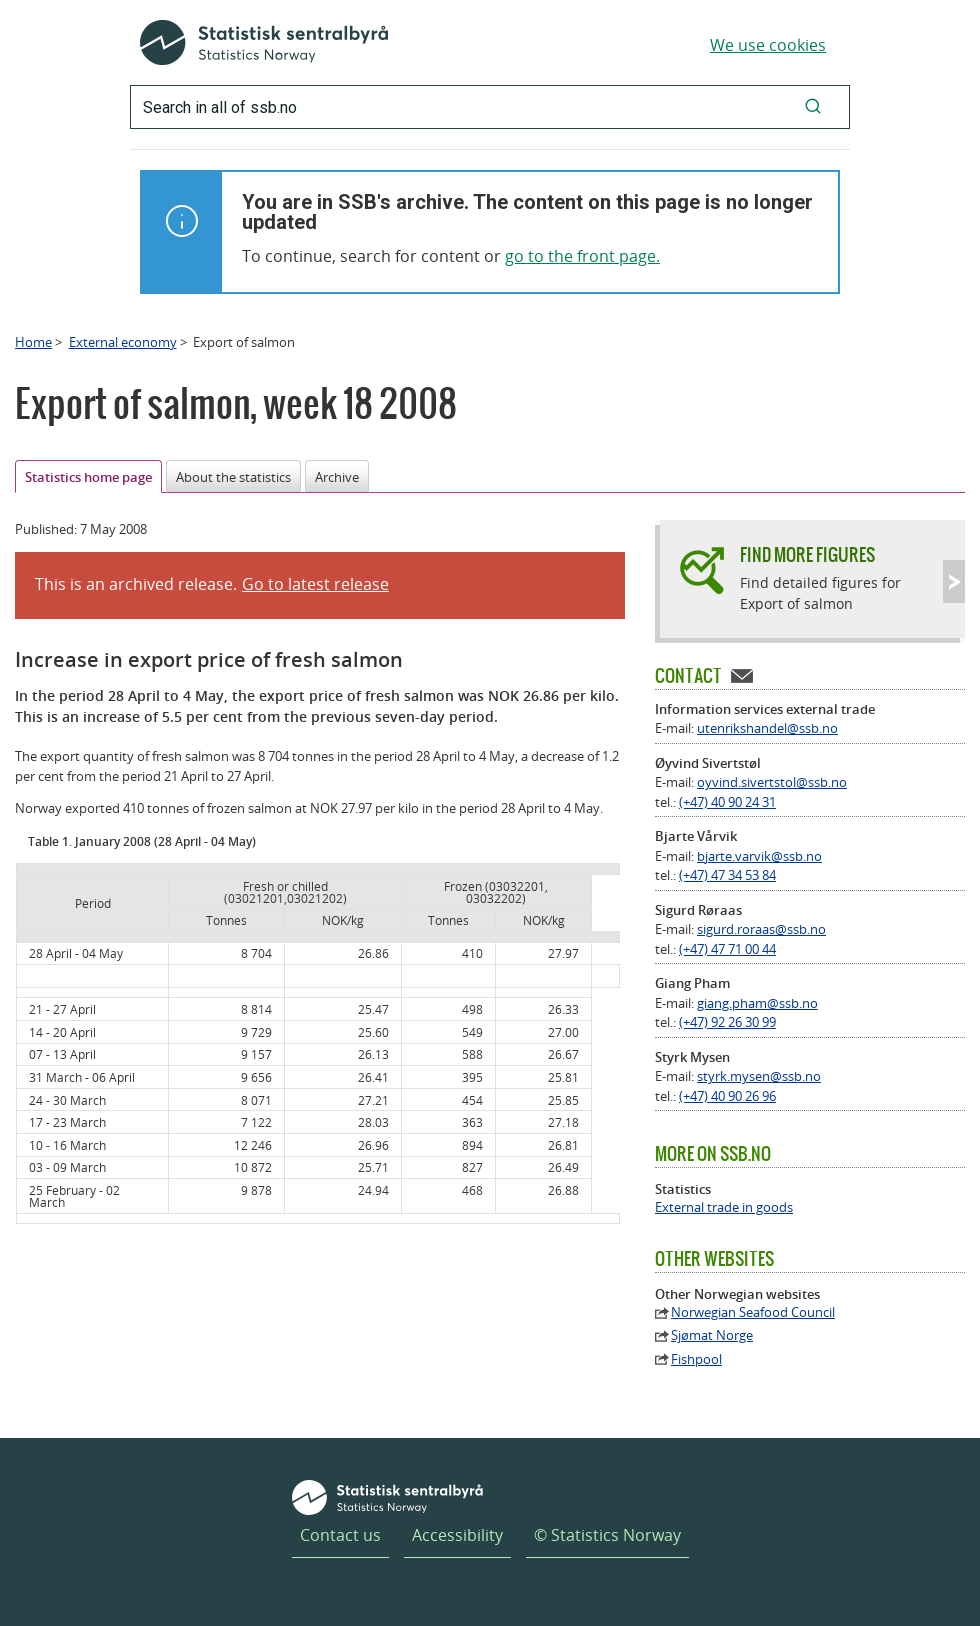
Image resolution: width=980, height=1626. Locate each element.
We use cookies (768, 45)
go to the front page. (582, 256)
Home (33, 342)
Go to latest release (315, 584)
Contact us (340, 1535)
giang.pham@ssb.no (757, 1003)
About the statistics (233, 477)
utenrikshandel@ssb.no (767, 728)
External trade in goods (724, 1207)
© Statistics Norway (607, 1535)
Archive (337, 477)
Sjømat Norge (712, 1335)
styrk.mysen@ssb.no (759, 1076)
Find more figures (807, 554)
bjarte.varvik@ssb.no (759, 856)
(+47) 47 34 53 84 (727, 875)
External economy (123, 342)
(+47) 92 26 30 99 (727, 1022)
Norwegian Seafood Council (753, 1312)
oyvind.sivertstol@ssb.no (772, 782)
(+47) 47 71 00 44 (727, 949)
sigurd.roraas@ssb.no (761, 929)
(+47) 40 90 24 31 (727, 802)
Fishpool (696, 1359)
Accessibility (457, 1535)
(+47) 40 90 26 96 (727, 1096)
